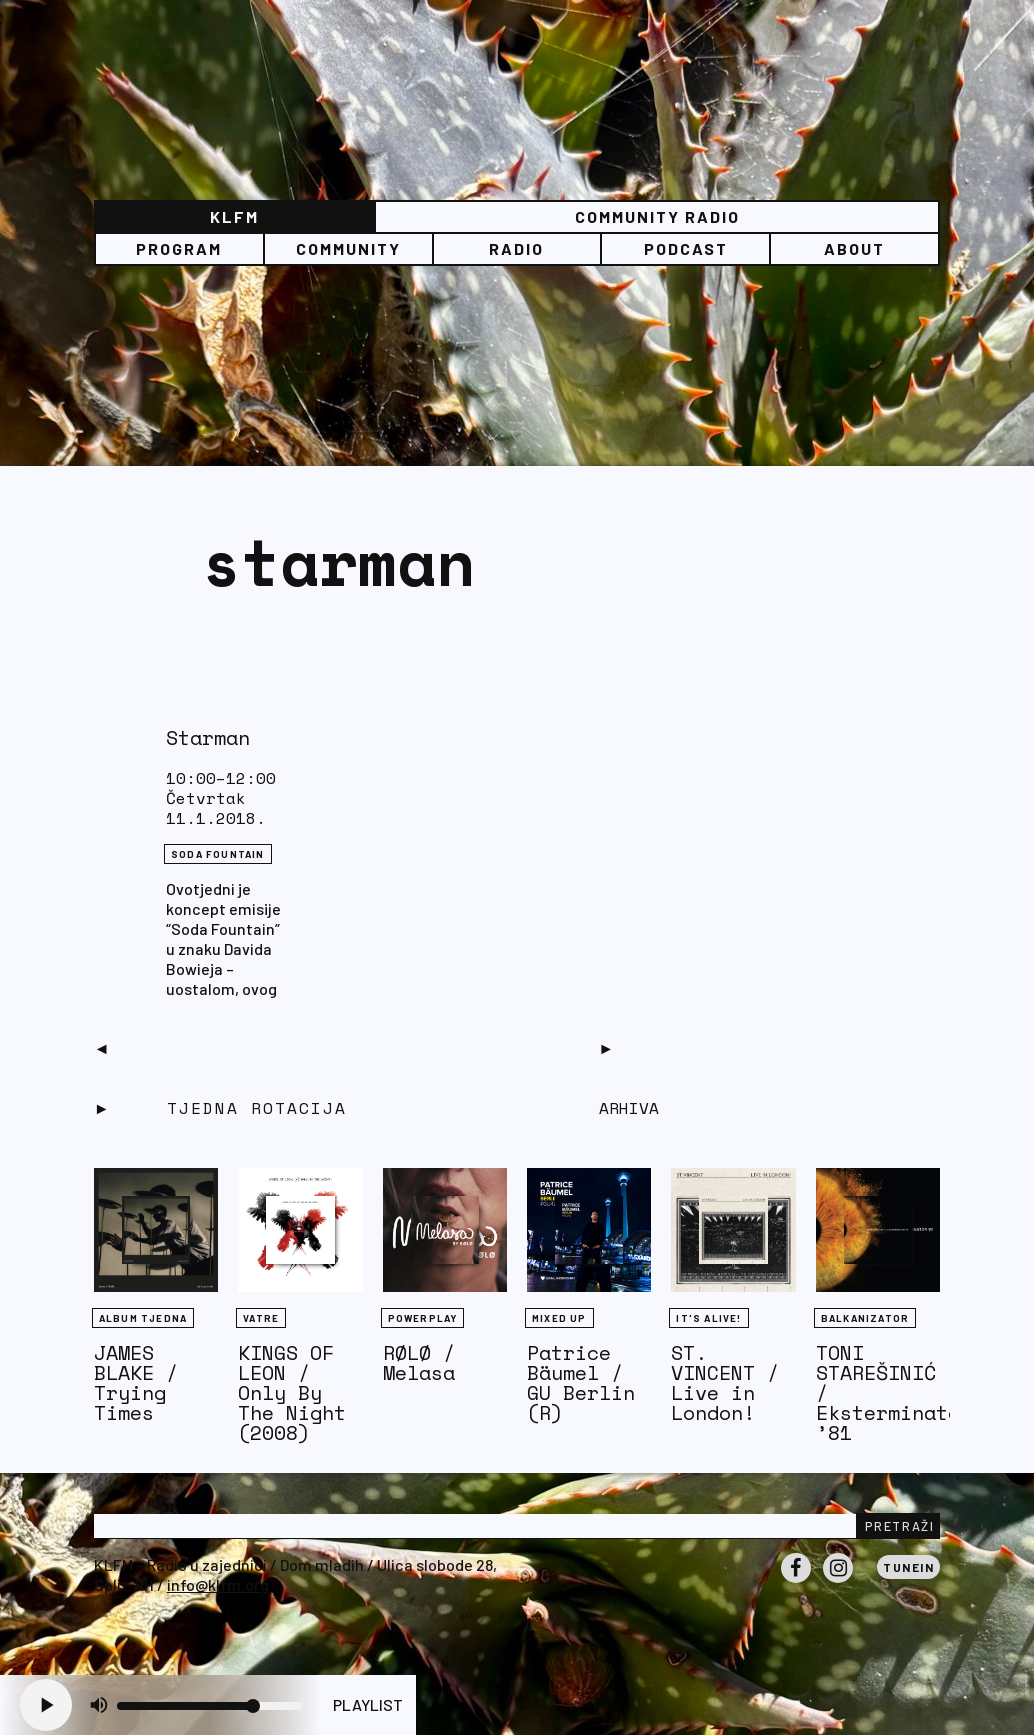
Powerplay (423, 1318)
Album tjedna (143, 1318)
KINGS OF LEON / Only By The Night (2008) (292, 1392)
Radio (516, 248)
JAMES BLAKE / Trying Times (136, 1382)
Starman (208, 737)
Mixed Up (559, 1318)
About (854, 248)
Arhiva (629, 1108)
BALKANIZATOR (865, 1318)
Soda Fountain (218, 854)
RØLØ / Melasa (419, 1362)
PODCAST (686, 248)
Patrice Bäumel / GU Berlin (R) (581, 1382)
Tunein (908, 1567)
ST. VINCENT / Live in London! (725, 1382)
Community (348, 248)
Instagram (838, 1582)
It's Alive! (708, 1318)
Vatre (261, 1318)
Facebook (796, 1582)
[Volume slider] (210, 1706)
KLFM (234, 216)
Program (179, 248)
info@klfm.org (218, 1584)
